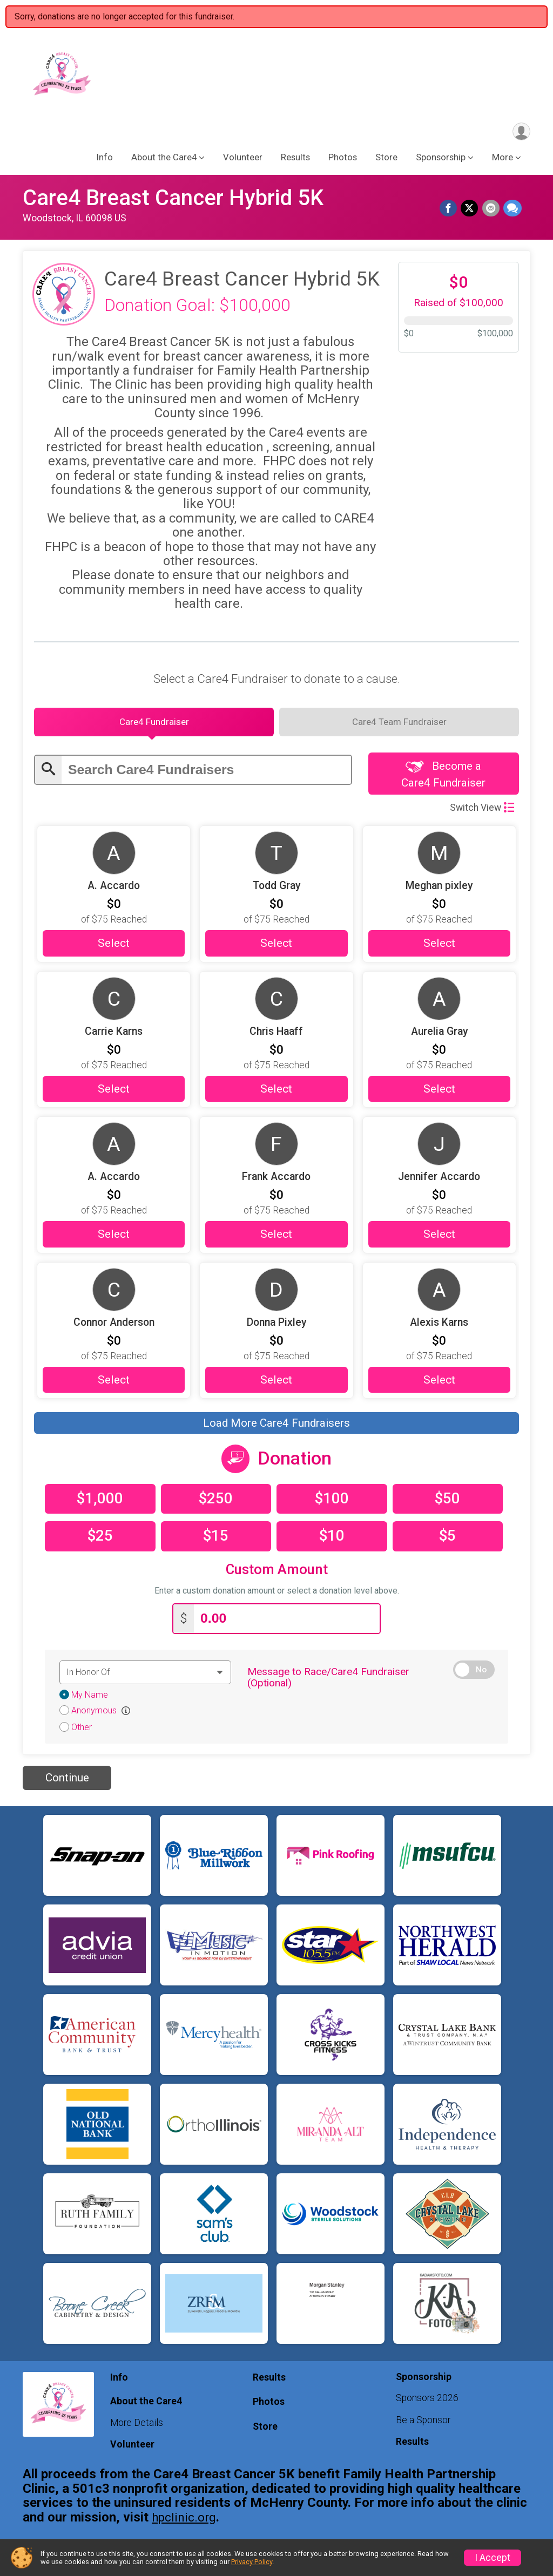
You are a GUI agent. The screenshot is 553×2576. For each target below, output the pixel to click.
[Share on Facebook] (450, 211)
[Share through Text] (512, 211)
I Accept (492, 2557)
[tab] (154, 726)
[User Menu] (520, 133)
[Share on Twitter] (471, 211)
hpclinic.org (184, 2523)
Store (386, 159)
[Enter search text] (206, 775)
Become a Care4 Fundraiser (443, 781)
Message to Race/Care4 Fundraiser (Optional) (328, 1682)
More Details (136, 2428)
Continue (67, 1783)
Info (105, 159)
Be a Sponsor (423, 2425)
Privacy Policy (251, 2562)
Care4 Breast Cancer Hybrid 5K (173, 200)
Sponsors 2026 (427, 2403)
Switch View (482, 814)
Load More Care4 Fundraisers (276, 1430)
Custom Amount (277, 1577)
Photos (342, 159)
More (502, 159)
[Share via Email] (491, 211)
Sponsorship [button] (441, 159)
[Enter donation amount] (287, 1624)
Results (295, 159)
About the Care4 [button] (164, 159)
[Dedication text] (145, 1678)
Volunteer (242, 159)
